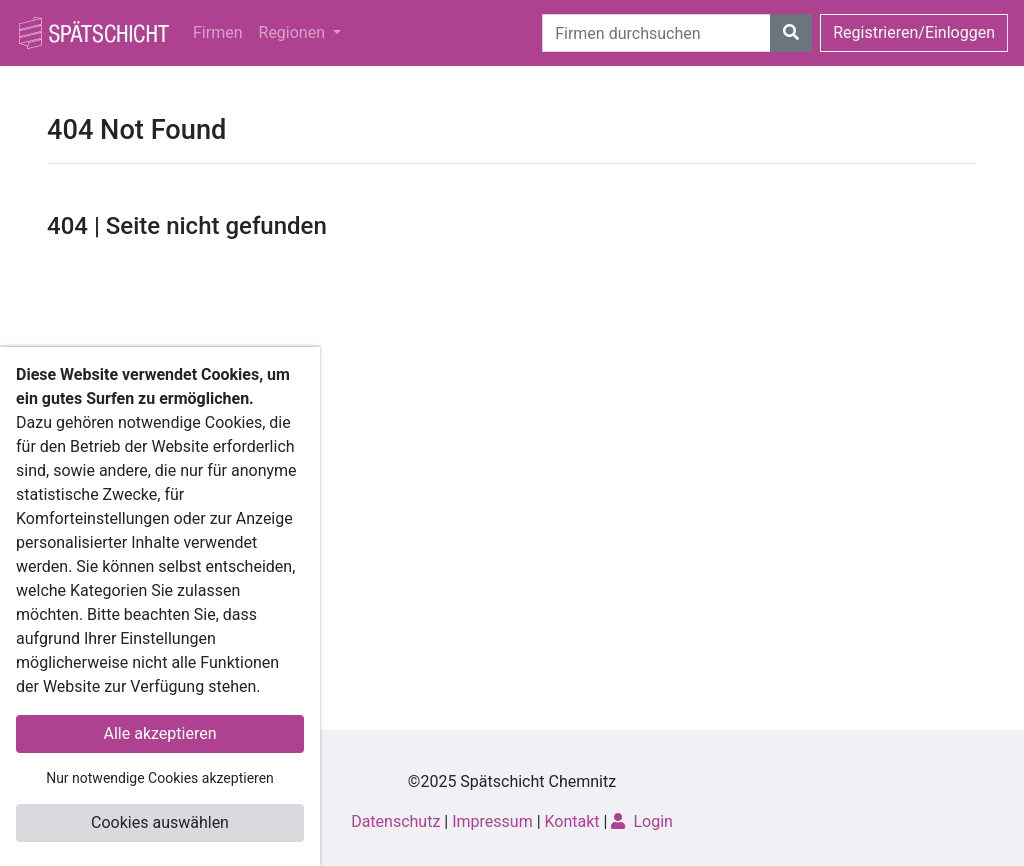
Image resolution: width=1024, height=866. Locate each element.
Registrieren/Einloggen (914, 32)
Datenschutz (395, 821)
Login (641, 821)
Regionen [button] (294, 32)
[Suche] (656, 33)
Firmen (218, 32)
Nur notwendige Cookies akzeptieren (160, 778)
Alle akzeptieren (160, 733)
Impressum (492, 821)
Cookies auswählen (160, 822)
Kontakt (572, 821)
